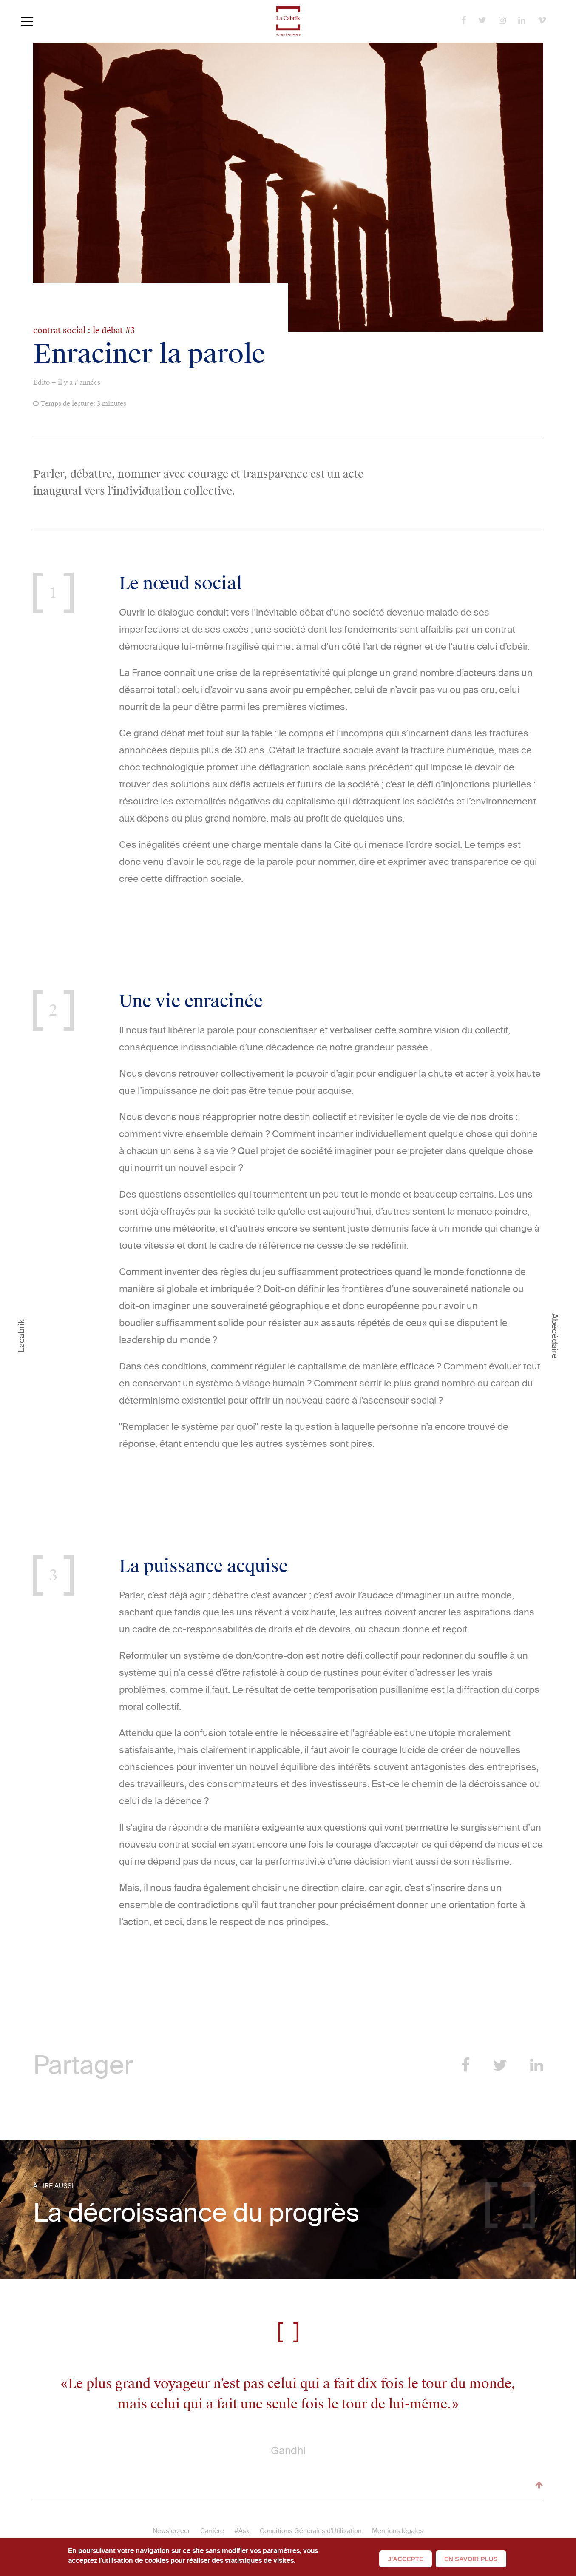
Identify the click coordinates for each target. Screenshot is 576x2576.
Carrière (212, 2531)
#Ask (242, 2531)
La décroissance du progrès (196, 2213)
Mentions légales (397, 2531)
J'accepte (405, 2558)
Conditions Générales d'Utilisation (311, 2531)
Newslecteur (171, 2531)
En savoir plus (471, 2558)
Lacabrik (21, 1335)
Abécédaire (555, 1335)
